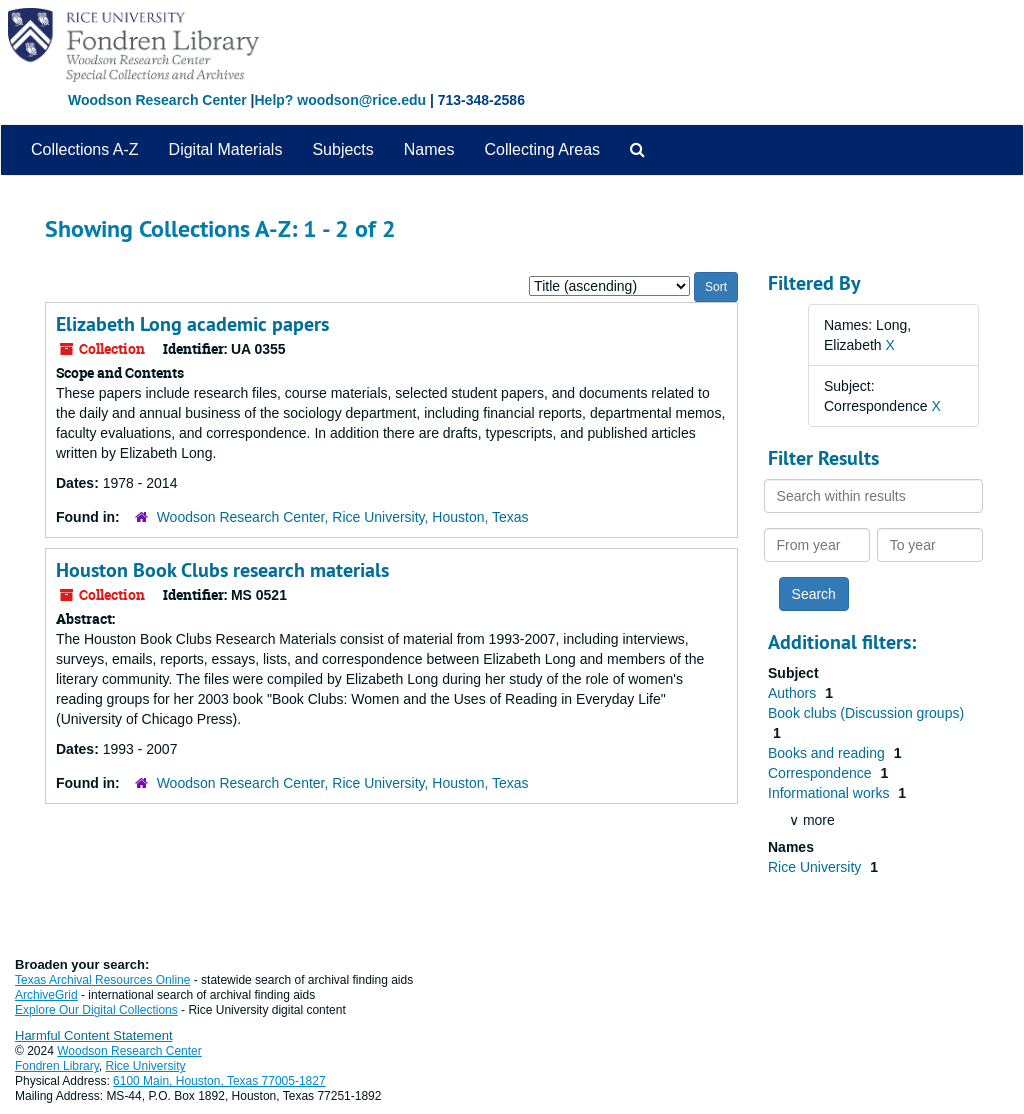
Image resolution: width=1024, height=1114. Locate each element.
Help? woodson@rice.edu (340, 100)
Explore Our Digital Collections (96, 1010)
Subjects (342, 149)
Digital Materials (226, 149)
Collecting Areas (542, 149)
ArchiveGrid (46, 995)
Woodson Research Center (157, 100)
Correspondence (821, 773)
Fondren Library (57, 1066)
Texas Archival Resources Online (102, 980)
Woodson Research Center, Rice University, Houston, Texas (343, 517)
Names (429, 149)
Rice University (816, 867)
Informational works (830, 793)
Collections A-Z (85, 149)
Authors (794, 693)
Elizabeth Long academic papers (192, 324)
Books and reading (828, 753)
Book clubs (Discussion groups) (866, 713)
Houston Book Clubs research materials (222, 570)
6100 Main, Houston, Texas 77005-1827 (219, 1081)
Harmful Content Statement (94, 1035)
